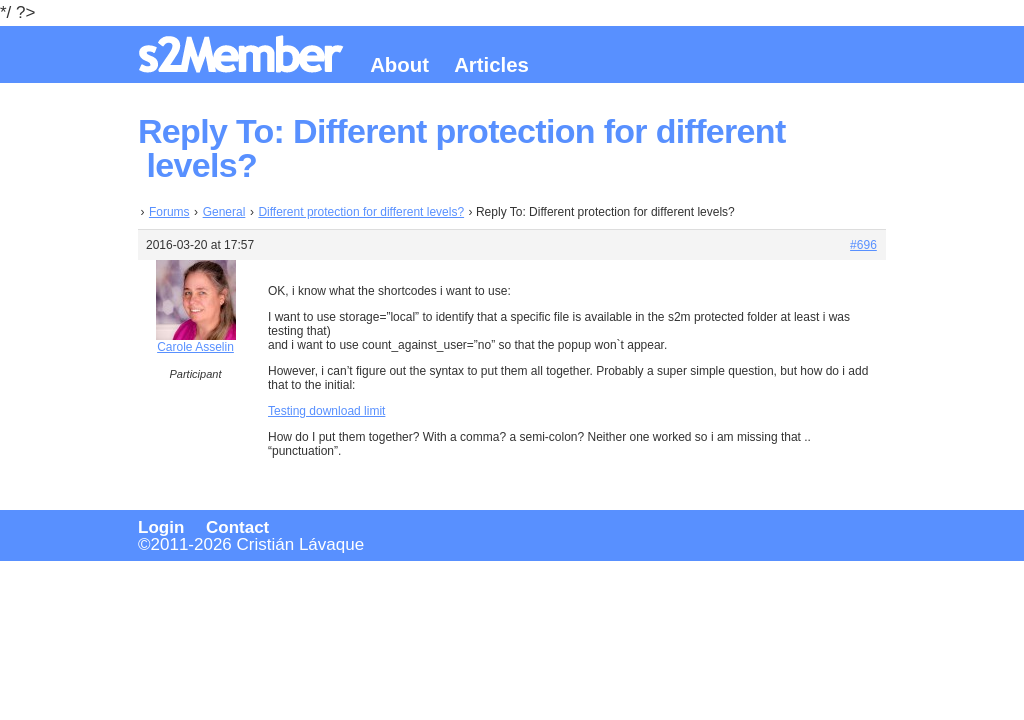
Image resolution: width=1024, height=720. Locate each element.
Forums (169, 212)
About (399, 65)
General (224, 212)
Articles (491, 65)
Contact (237, 527)
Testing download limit (326, 411)
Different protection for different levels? (361, 212)
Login (161, 527)
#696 (863, 245)
